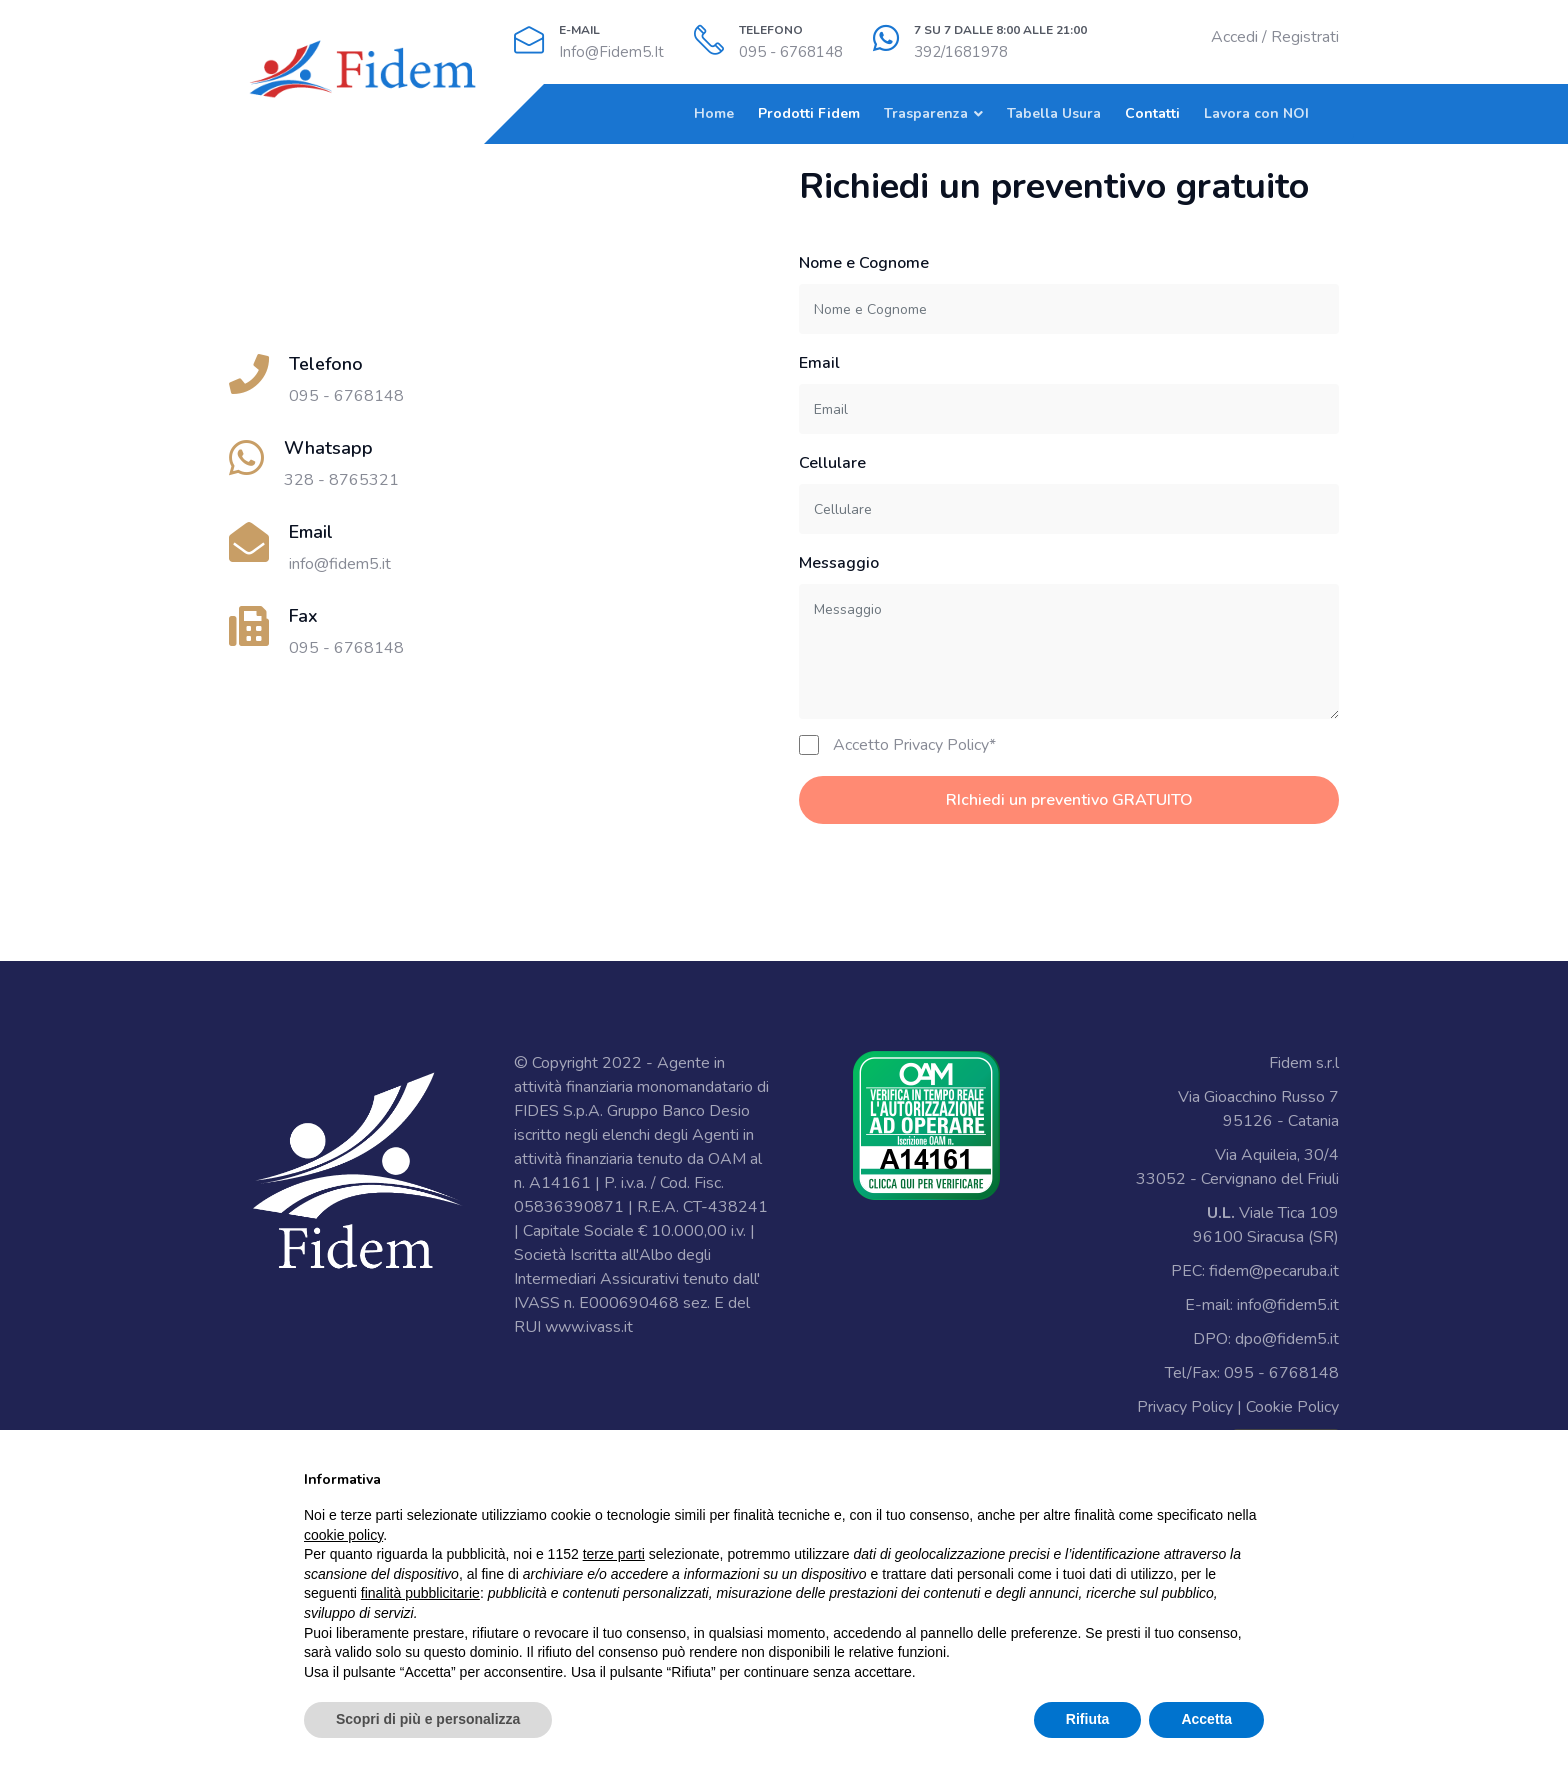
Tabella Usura (1054, 113)
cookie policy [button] (343, 1535)
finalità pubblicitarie (420, 1593)
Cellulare (832, 463)
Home (714, 113)
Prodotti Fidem (809, 113)
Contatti (1152, 113)
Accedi (1234, 37)
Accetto (914, 745)
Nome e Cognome (864, 263)
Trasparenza (926, 113)
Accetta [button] (1206, 1719)
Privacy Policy (1185, 1407)
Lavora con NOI (1256, 113)
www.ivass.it (589, 1327)
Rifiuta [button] (1088, 1719)
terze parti (614, 1554)
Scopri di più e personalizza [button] (428, 1719)
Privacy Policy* (944, 745)
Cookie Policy (1292, 1407)
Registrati (1305, 37)
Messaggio (839, 563)
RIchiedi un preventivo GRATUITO (1069, 800)
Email (819, 363)
